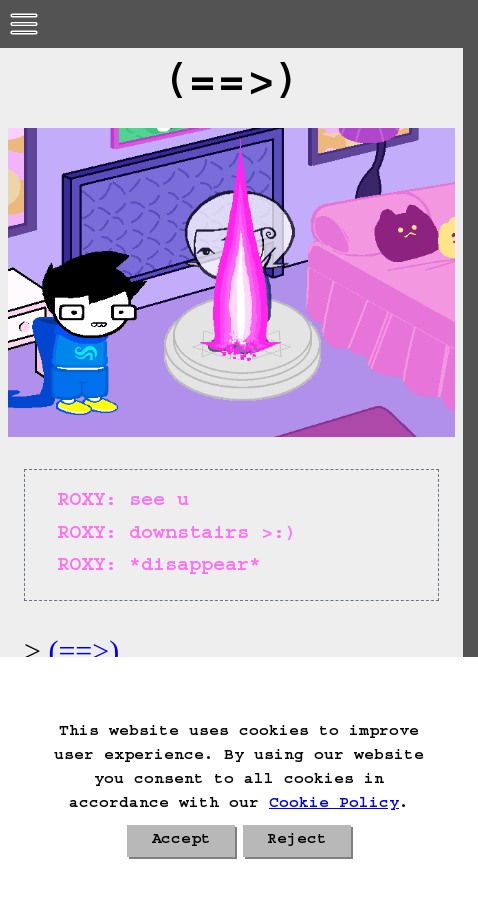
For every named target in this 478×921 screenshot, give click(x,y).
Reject (297, 841)
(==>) (83, 650)
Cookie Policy (334, 805)
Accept (181, 841)
